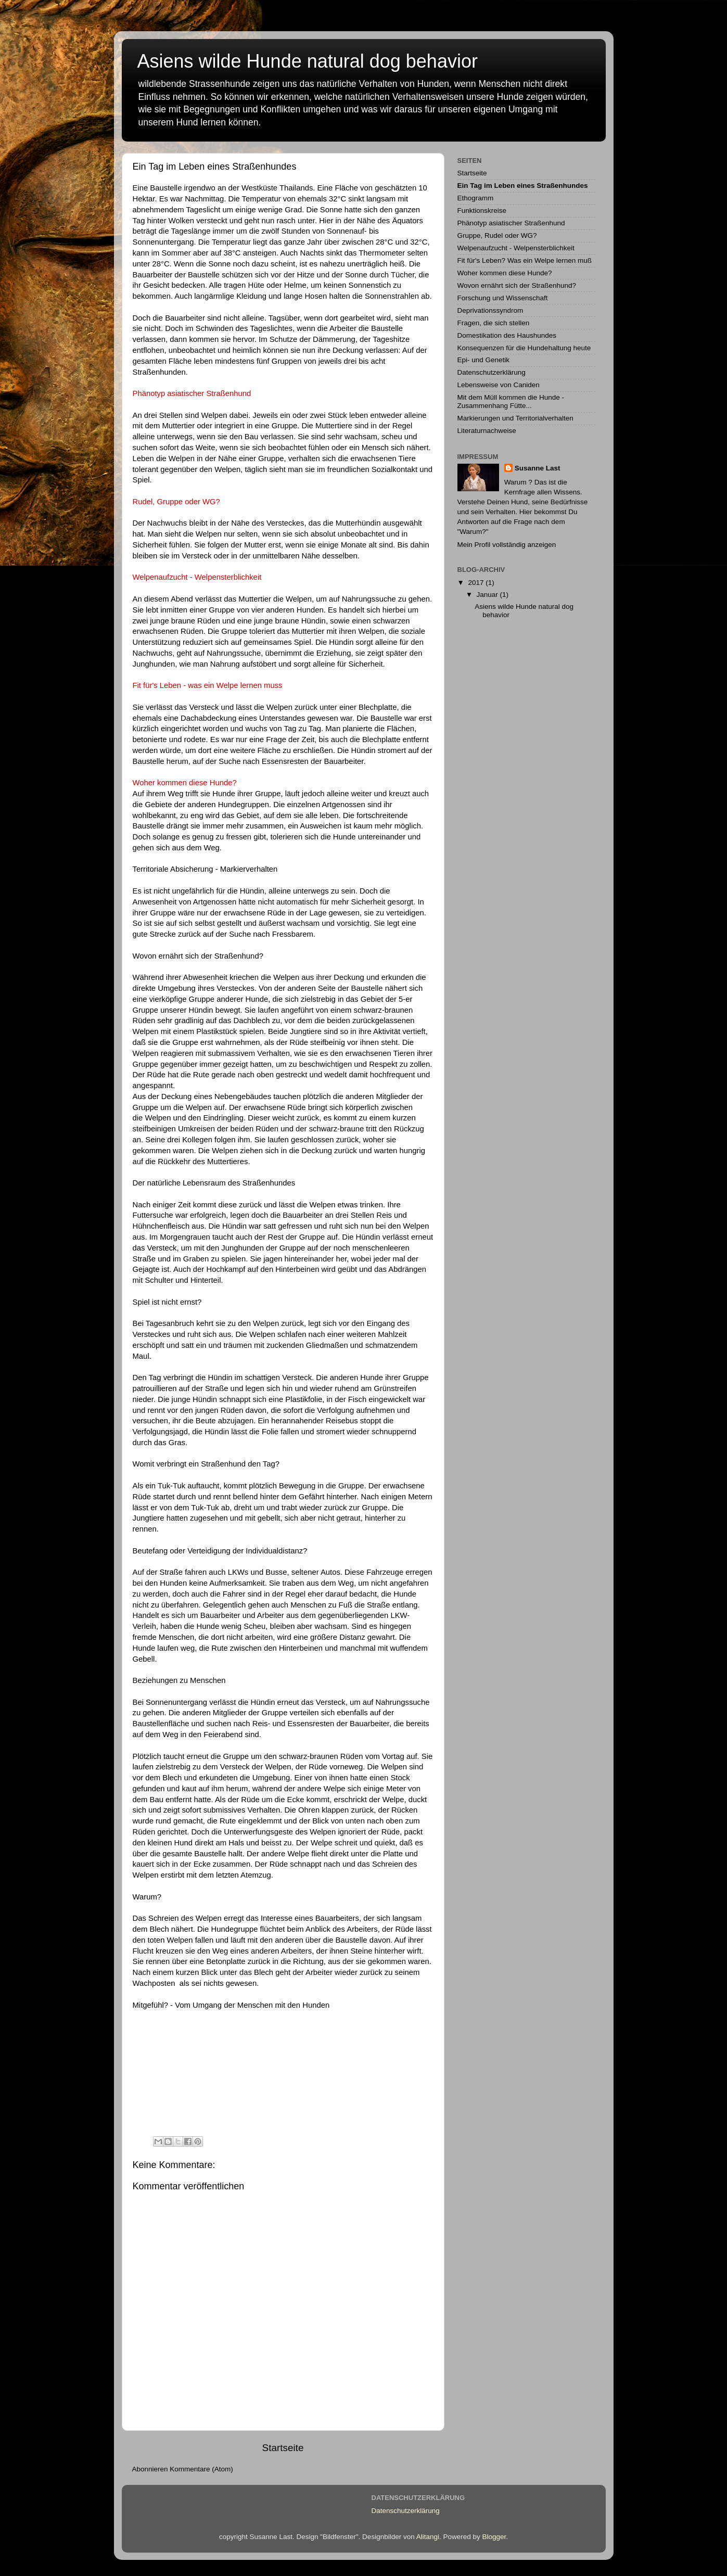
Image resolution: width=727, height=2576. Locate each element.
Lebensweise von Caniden (498, 385)
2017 (477, 582)
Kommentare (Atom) (201, 2469)
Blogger (494, 2537)
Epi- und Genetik (483, 360)
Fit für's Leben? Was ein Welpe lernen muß (524, 260)
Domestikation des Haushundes (507, 335)
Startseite (283, 2447)
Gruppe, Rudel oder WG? (497, 235)
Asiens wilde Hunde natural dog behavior (307, 61)
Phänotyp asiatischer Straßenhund (511, 223)
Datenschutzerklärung (491, 372)
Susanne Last (537, 468)
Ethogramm (475, 198)
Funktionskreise (482, 210)
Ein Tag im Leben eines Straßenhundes (522, 185)
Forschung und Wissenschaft (502, 298)
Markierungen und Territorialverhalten (515, 418)
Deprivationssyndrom (490, 310)
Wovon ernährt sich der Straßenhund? (198, 956)
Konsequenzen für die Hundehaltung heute (524, 348)
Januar (488, 594)
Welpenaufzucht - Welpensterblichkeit (516, 248)
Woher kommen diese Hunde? (504, 273)
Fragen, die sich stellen (493, 323)
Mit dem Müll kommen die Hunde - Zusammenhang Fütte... (511, 401)
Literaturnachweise (486, 431)
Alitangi (427, 2537)
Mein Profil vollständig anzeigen (506, 545)
